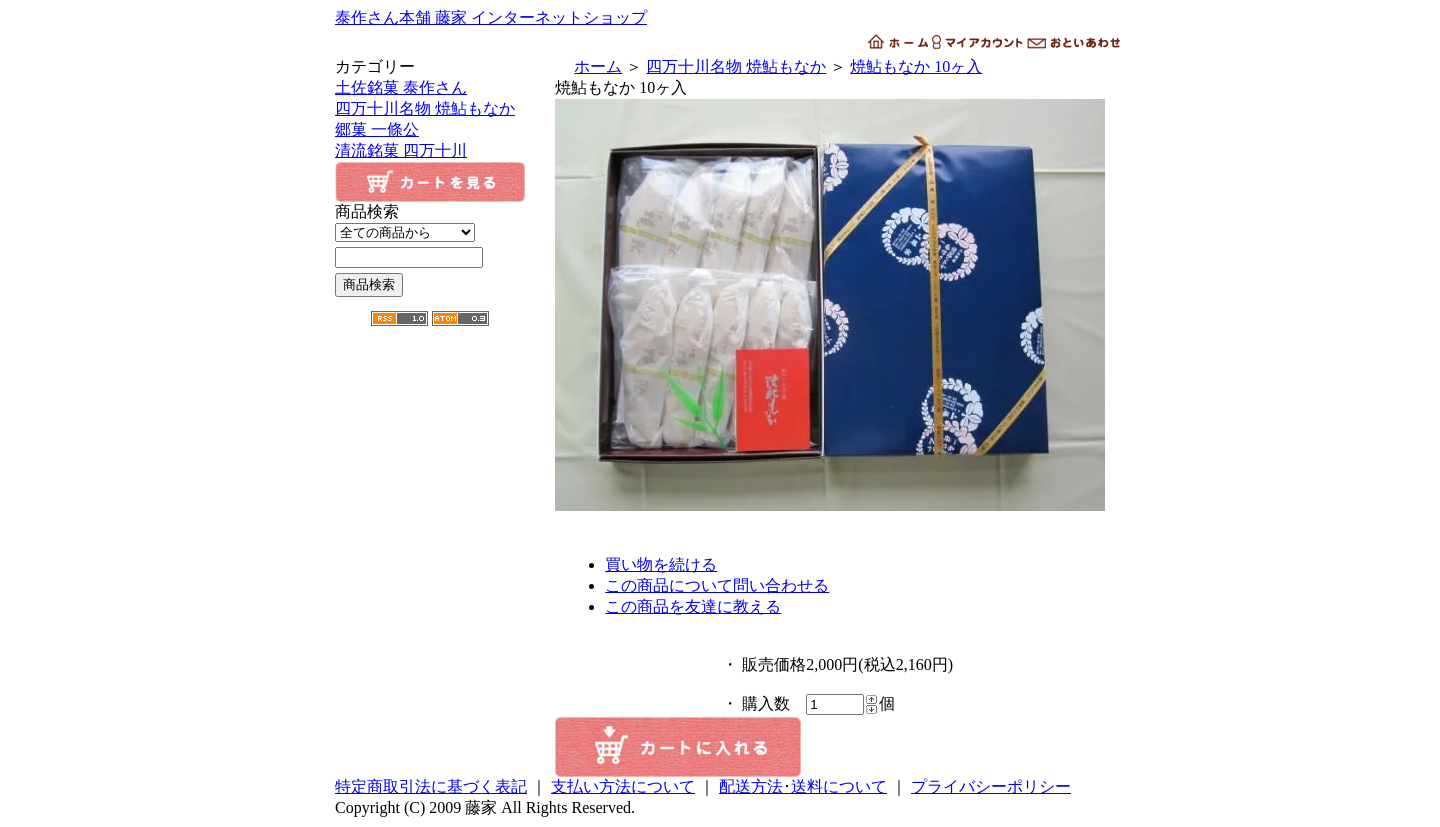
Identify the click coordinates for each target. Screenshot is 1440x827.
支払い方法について (623, 786)
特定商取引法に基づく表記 (431, 786)
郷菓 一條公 (377, 129)
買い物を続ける (661, 564)
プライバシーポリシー (991, 786)
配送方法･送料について (803, 786)
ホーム (598, 66)
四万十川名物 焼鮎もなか (425, 108)
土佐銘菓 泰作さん (401, 87)
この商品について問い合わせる (717, 585)
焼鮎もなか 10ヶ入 (916, 66)
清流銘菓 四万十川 (401, 150)
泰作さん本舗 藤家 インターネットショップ (491, 17)
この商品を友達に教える (693, 606)
